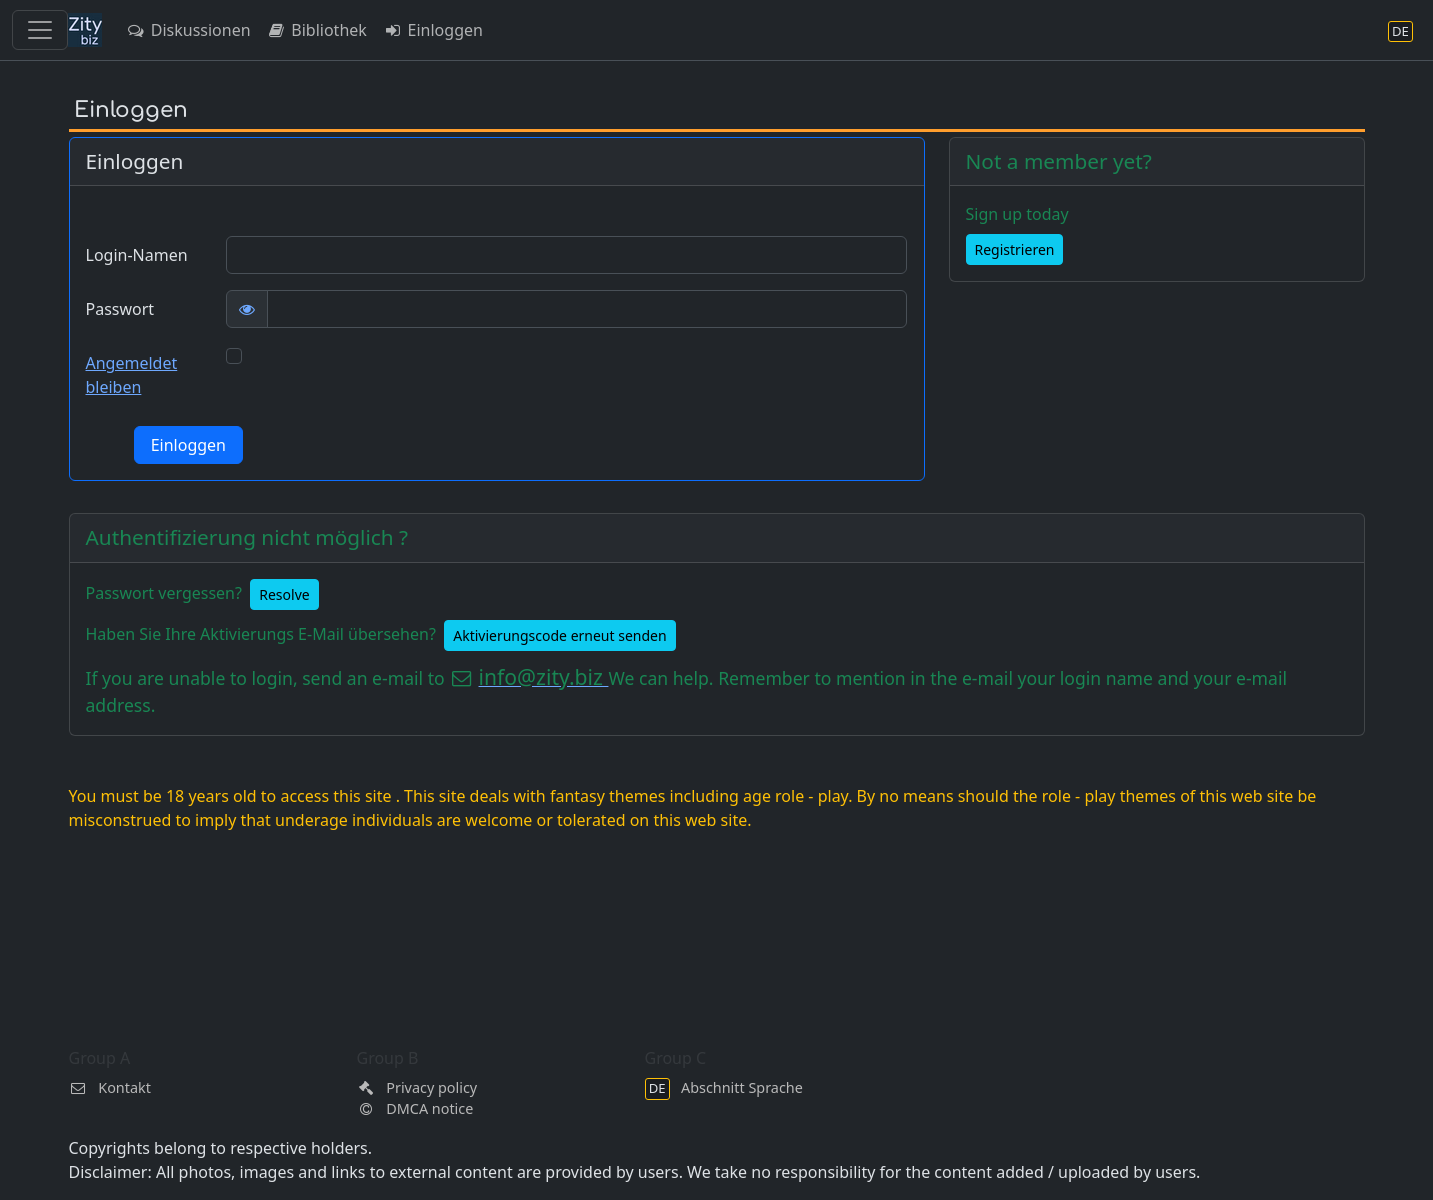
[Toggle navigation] (40, 30)
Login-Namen (137, 255)
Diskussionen (188, 30)
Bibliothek (317, 30)
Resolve (284, 594)
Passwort (120, 309)
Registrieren (1015, 249)
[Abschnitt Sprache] (1400, 30)
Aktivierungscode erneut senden (559, 635)
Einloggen (433, 30)
